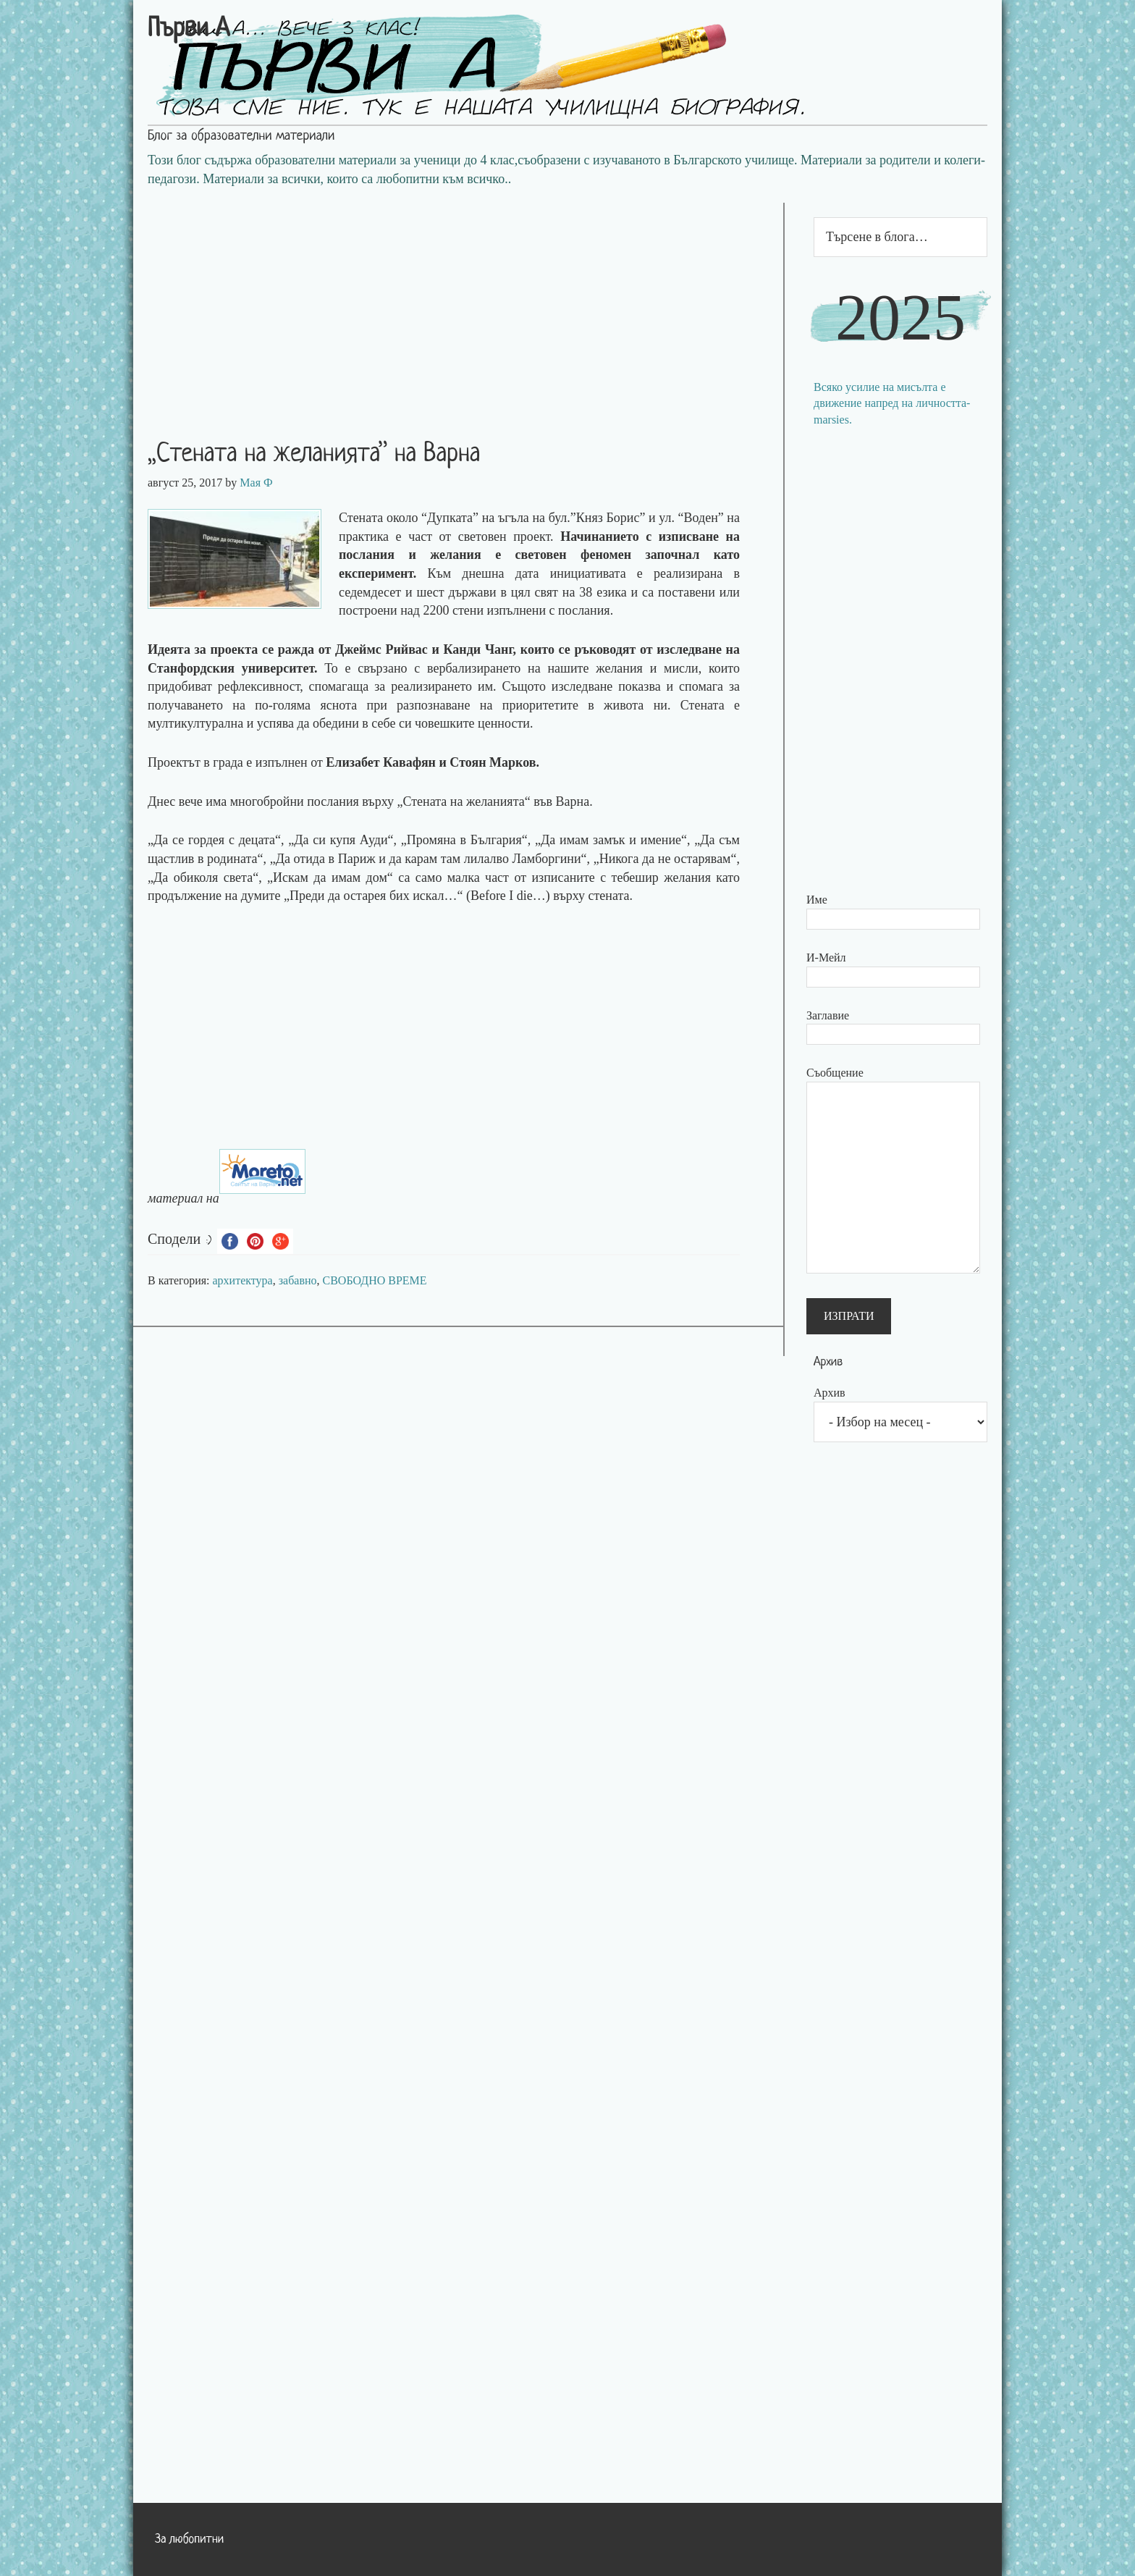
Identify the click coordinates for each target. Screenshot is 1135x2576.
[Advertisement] (458, 304)
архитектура (243, 1280)
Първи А (188, 29)
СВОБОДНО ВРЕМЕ (375, 1280)
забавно (298, 1280)
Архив (829, 1392)
